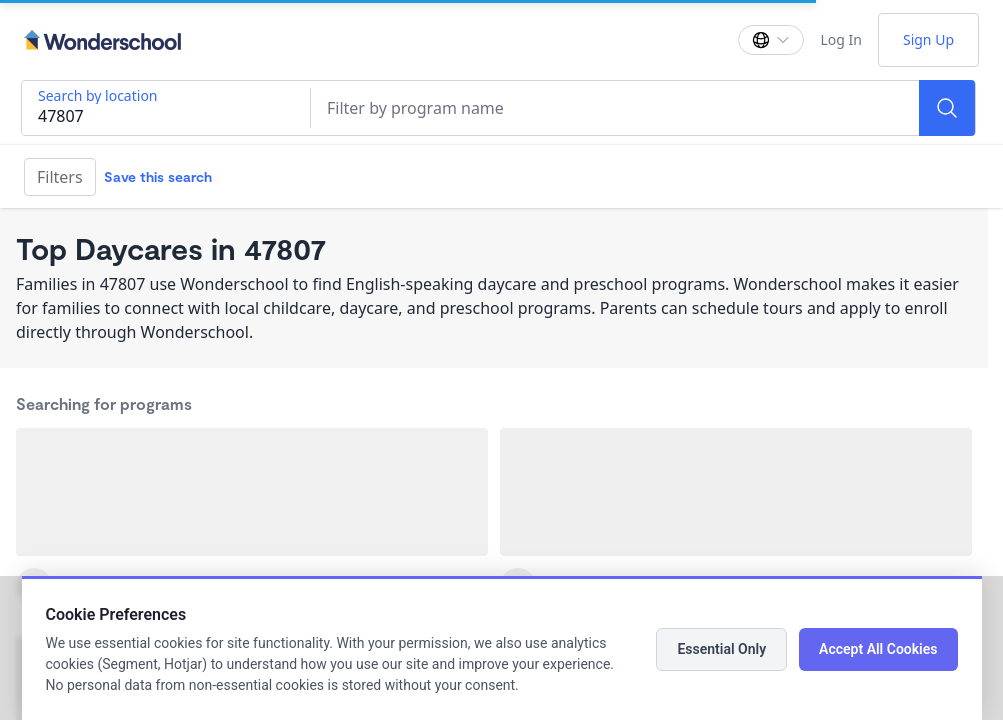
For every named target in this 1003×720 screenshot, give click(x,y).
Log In (840, 39)
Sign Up (928, 39)
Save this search (158, 176)
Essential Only (721, 649)
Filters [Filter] (60, 177)
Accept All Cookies (878, 649)
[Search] (947, 108)
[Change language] (771, 40)
